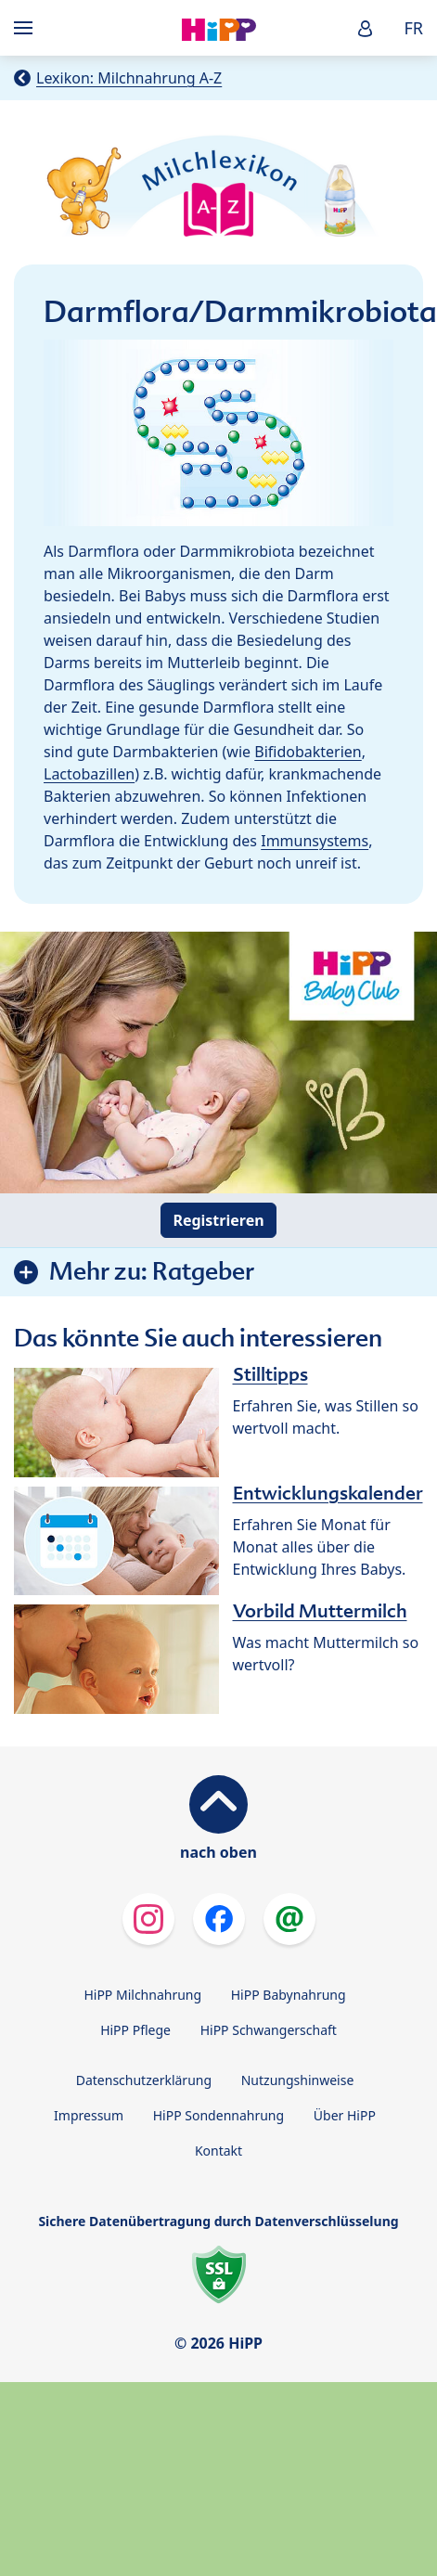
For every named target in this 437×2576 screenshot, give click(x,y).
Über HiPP (345, 2115)
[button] (365, 28)
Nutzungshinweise (297, 2080)
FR (413, 28)
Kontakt (218, 2150)
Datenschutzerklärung (144, 2080)
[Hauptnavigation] (27, 28)
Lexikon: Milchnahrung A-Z (129, 78)
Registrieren (218, 1220)
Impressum (88, 2115)
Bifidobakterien (308, 751)
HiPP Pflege (135, 2030)
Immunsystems (314, 841)
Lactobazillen (89, 774)
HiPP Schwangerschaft (268, 2030)
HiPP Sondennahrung (218, 2115)
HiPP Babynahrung (288, 1994)
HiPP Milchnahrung (142, 1994)
